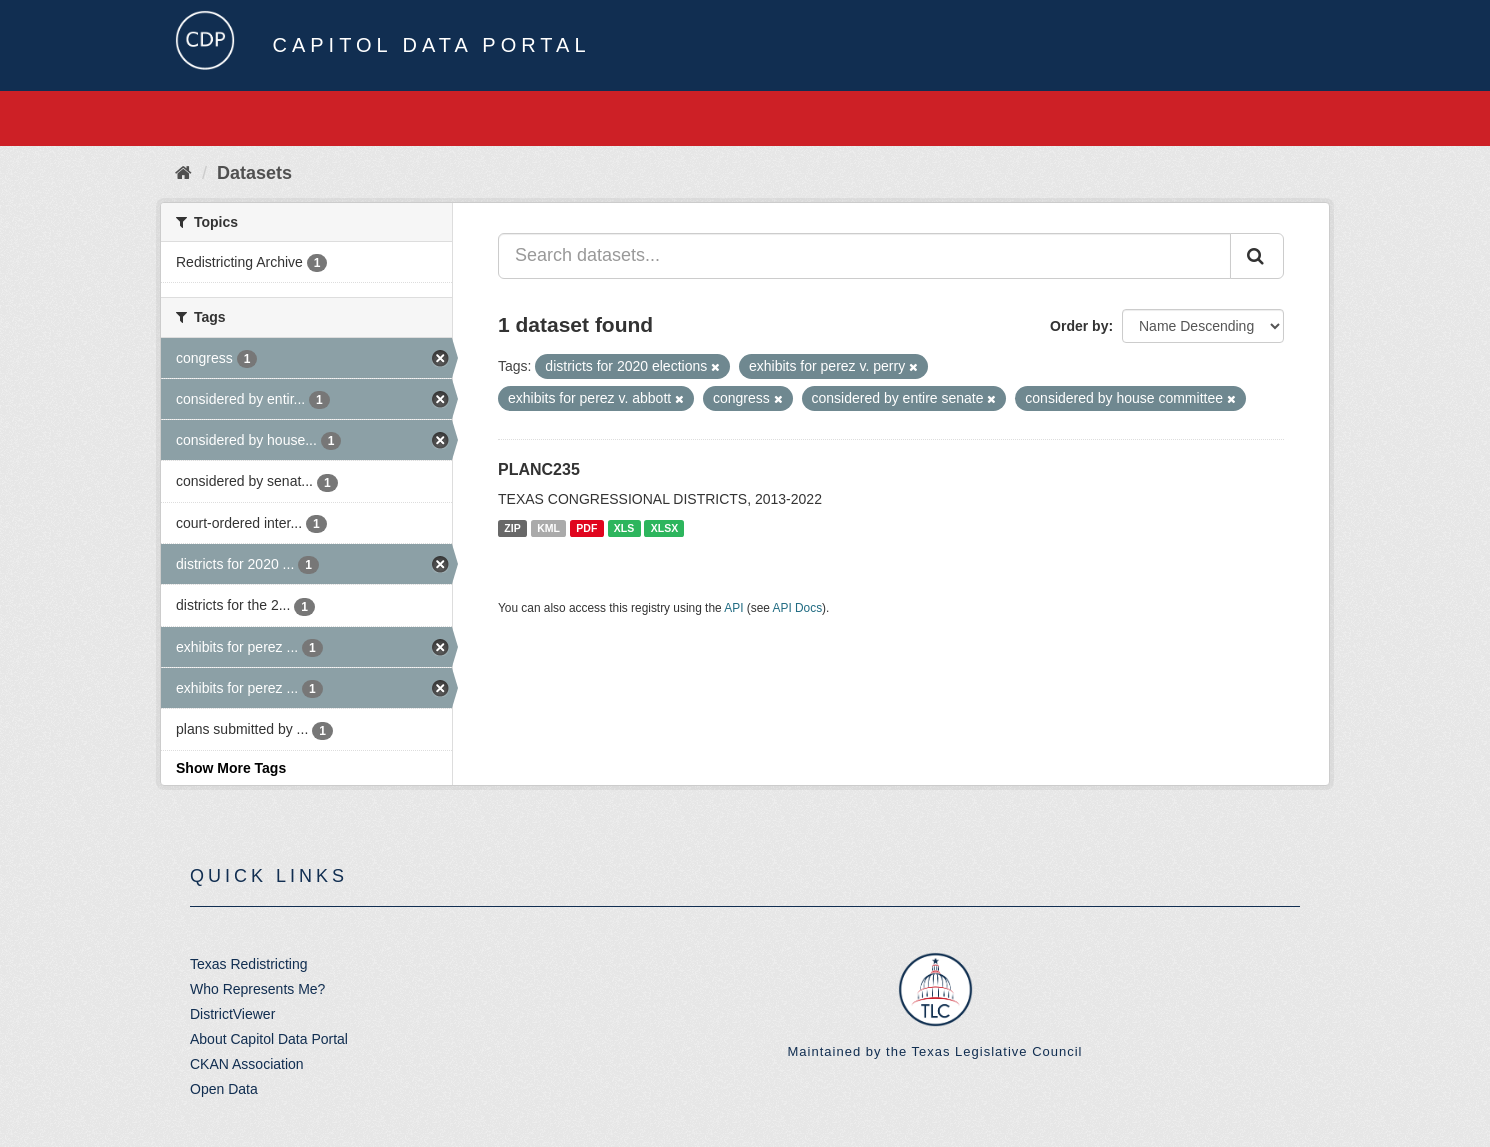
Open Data (224, 1089)
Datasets (254, 173)
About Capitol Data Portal (269, 1039)
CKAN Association (247, 1064)
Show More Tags (231, 768)
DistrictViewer (232, 1014)
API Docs (798, 608)
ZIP (512, 528)
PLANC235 (539, 469)
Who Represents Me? (257, 989)
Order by (1079, 326)
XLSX (664, 528)
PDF (586, 528)
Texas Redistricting (249, 964)
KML (548, 528)
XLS (624, 528)
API (733, 608)
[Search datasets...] (864, 256)
